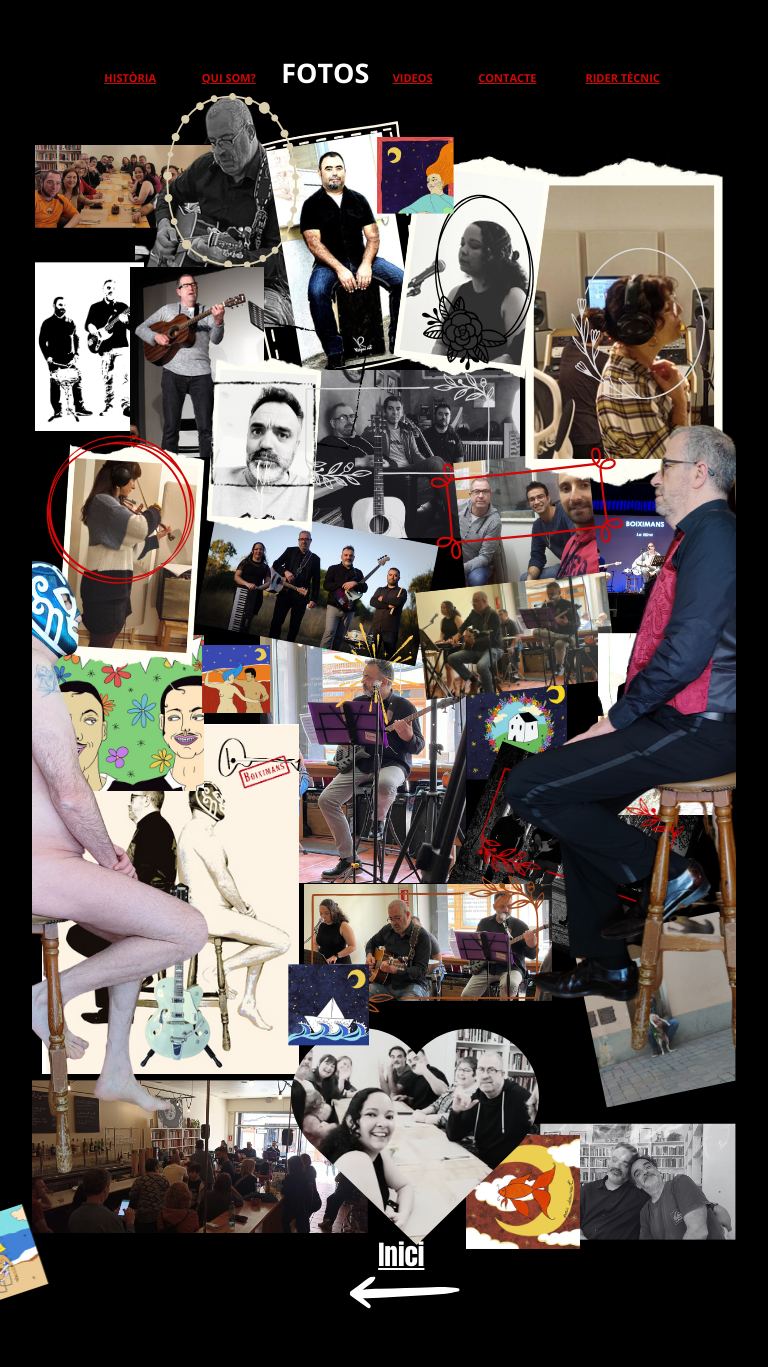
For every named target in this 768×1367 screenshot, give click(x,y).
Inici (401, 1255)
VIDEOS (413, 78)
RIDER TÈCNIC (622, 78)
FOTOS (325, 72)
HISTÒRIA (130, 78)
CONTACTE (507, 78)
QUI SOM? (229, 78)
